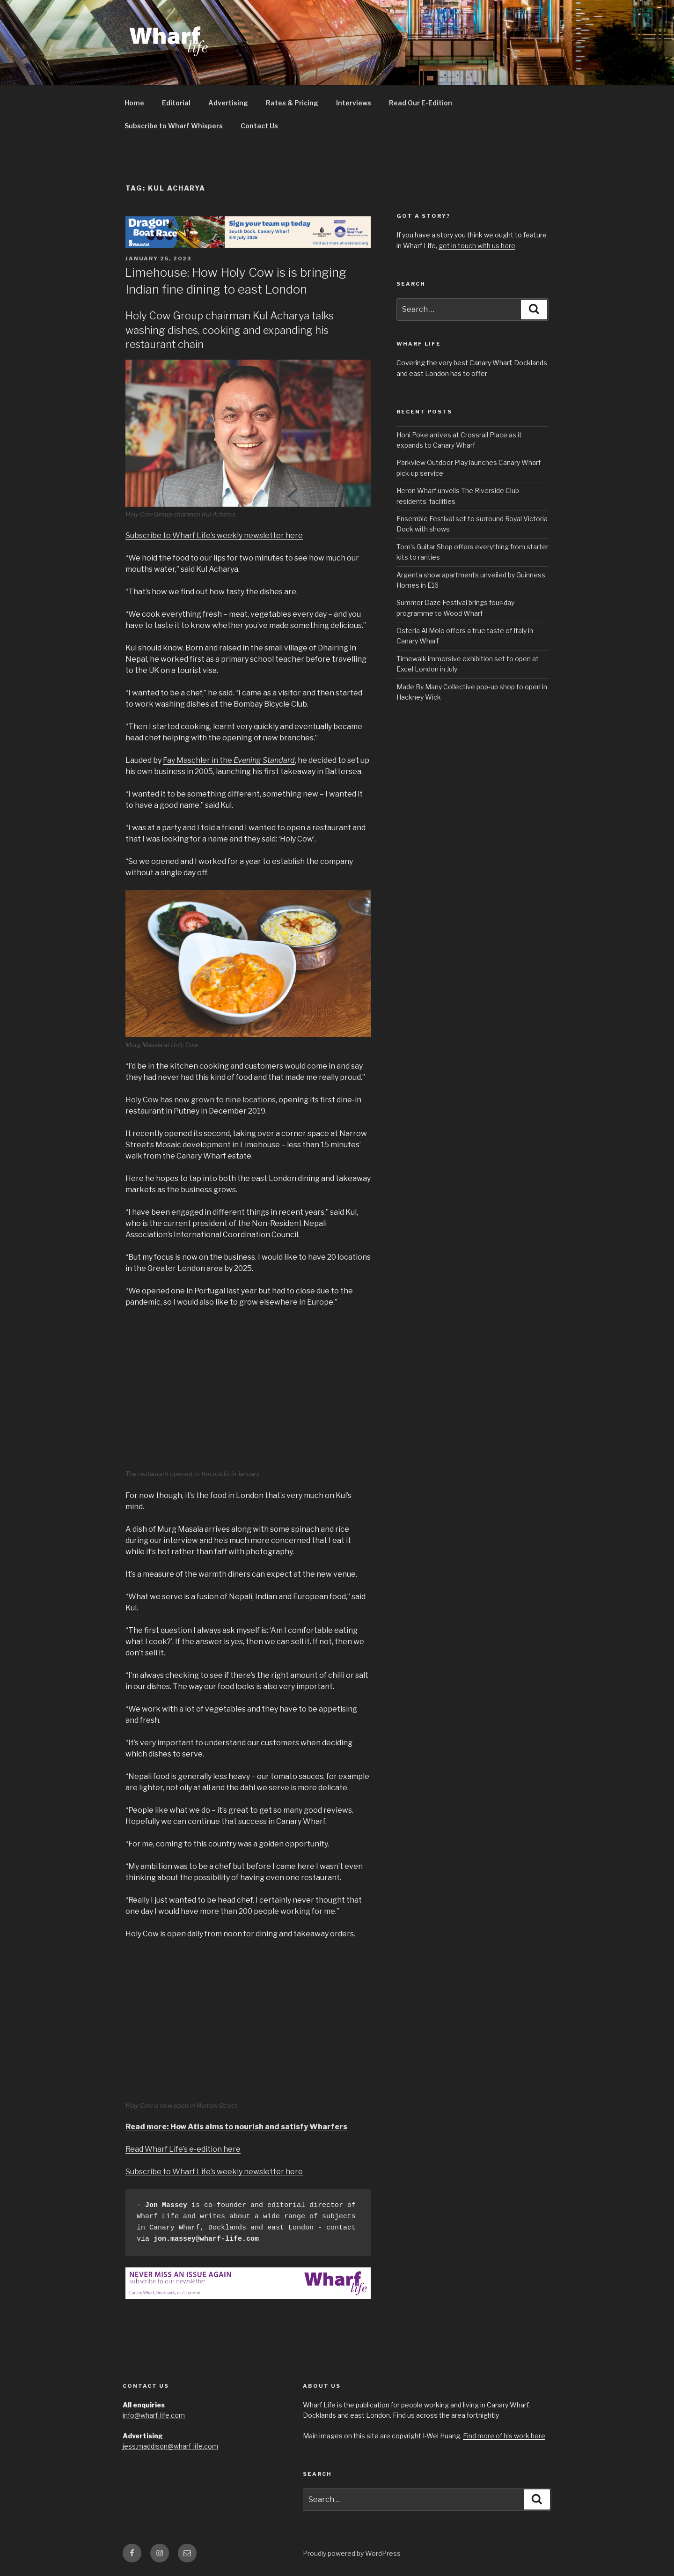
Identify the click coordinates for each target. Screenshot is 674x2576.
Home (134, 103)
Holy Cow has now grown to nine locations (200, 1099)
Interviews (353, 103)
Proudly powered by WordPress (352, 2553)
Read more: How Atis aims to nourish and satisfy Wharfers (236, 2126)
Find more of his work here (504, 2436)
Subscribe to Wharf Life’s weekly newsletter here (214, 535)
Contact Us (259, 126)
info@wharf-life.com (154, 2415)
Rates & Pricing (292, 103)
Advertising (228, 103)
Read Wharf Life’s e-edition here (183, 2149)
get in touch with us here (477, 246)
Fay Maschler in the (229, 760)
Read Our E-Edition (420, 103)
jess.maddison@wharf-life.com (170, 2446)
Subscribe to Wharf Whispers (174, 126)
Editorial (176, 103)
